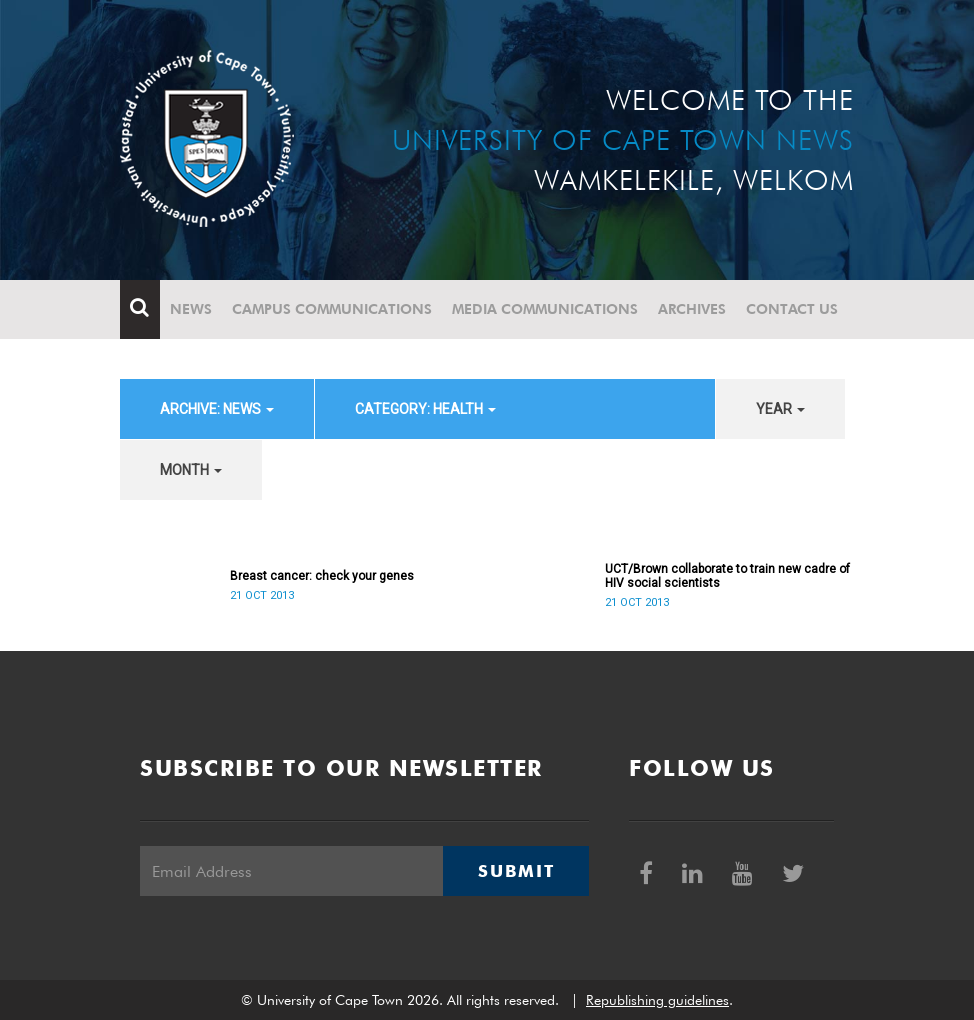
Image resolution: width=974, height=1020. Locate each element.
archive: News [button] (217, 409)
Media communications (545, 309)
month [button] (191, 470)
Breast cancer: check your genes (322, 576)
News (191, 309)
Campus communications (332, 309)
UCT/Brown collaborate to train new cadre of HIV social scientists (727, 576)
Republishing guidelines (657, 1000)
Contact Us (792, 309)
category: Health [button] (425, 409)
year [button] (780, 409)
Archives (692, 309)
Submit (516, 871)
